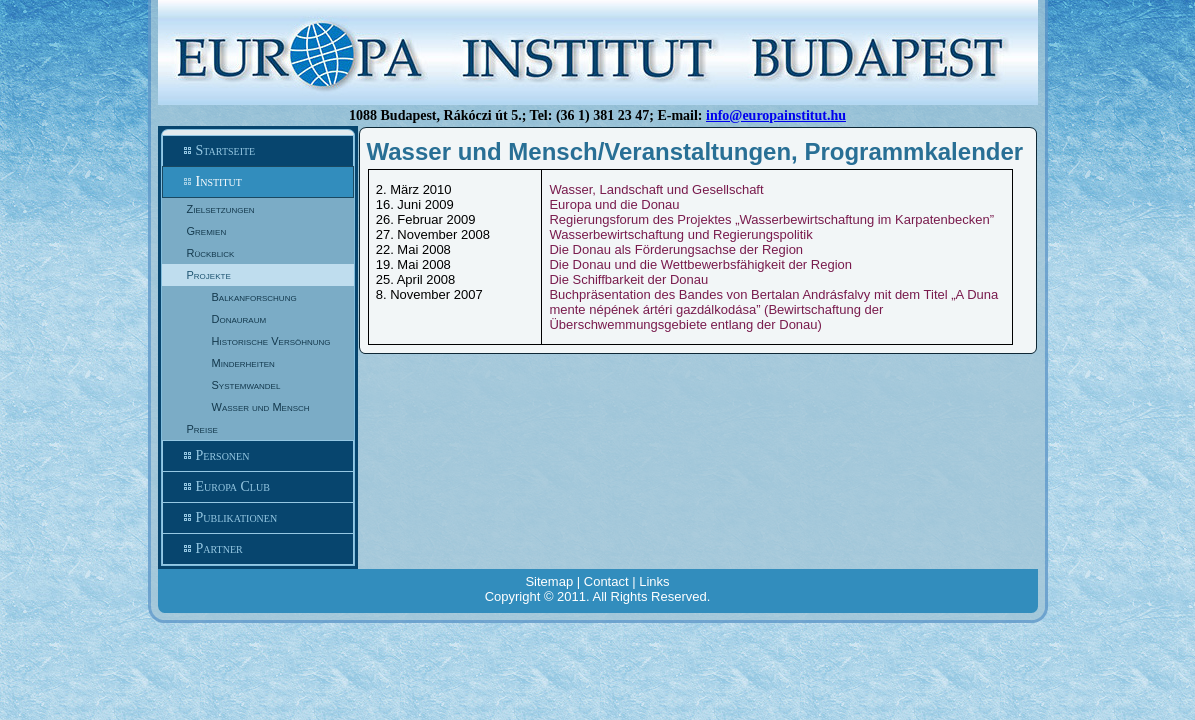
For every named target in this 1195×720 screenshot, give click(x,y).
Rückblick (211, 253)
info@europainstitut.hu (776, 115)
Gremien (207, 231)
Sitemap (549, 581)
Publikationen (258, 518)
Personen (258, 456)
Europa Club (258, 487)
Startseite (258, 151)
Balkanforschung (254, 297)
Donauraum (239, 319)
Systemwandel (246, 385)
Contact (606, 581)
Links (654, 581)
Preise (202, 429)
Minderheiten (243, 363)
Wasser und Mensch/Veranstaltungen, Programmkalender (695, 151)
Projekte (209, 275)
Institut (258, 182)
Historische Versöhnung (271, 341)
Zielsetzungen (221, 209)
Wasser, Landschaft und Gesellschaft (656, 189)
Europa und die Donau (614, 204)
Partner (258, 549)
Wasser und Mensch (261, 407)
